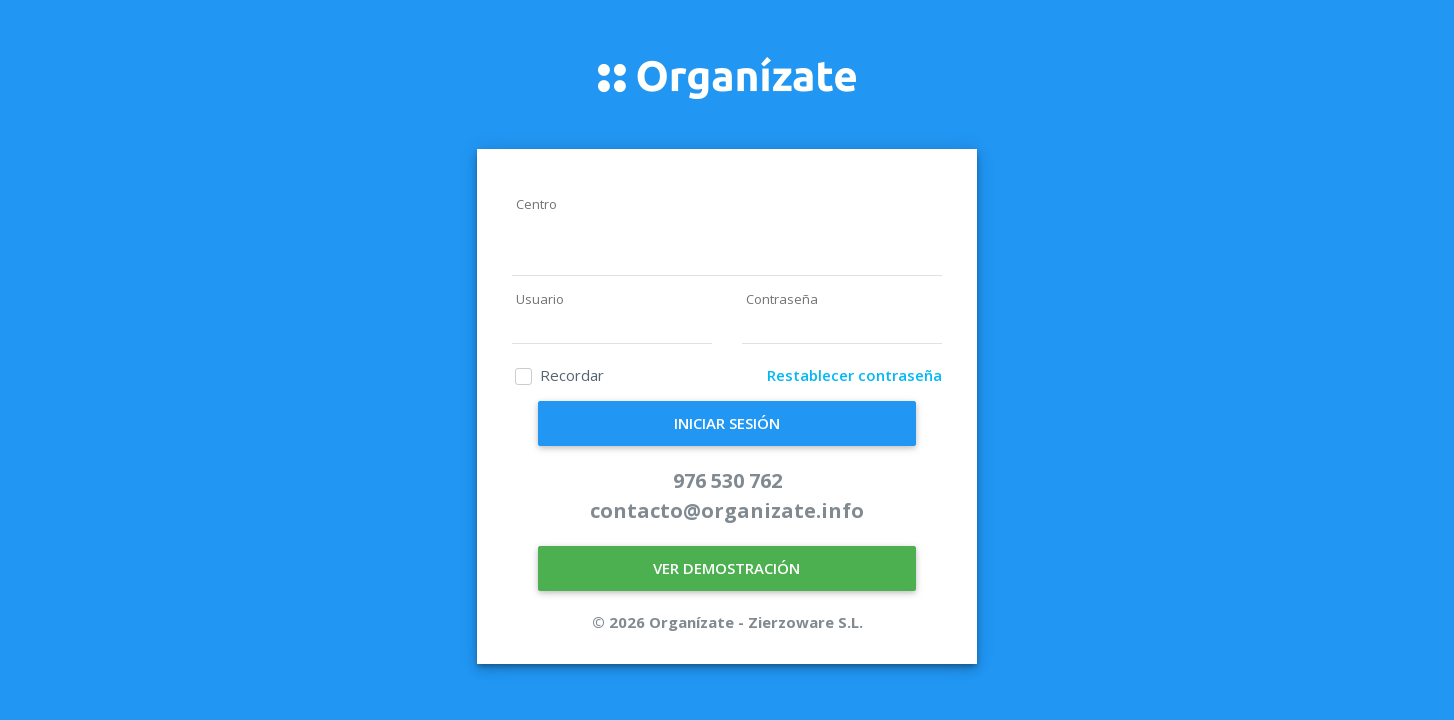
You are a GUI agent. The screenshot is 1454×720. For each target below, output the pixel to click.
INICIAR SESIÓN (727, 423)
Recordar (572, 375)
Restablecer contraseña (854, 375)
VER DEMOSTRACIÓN (726, 568)
